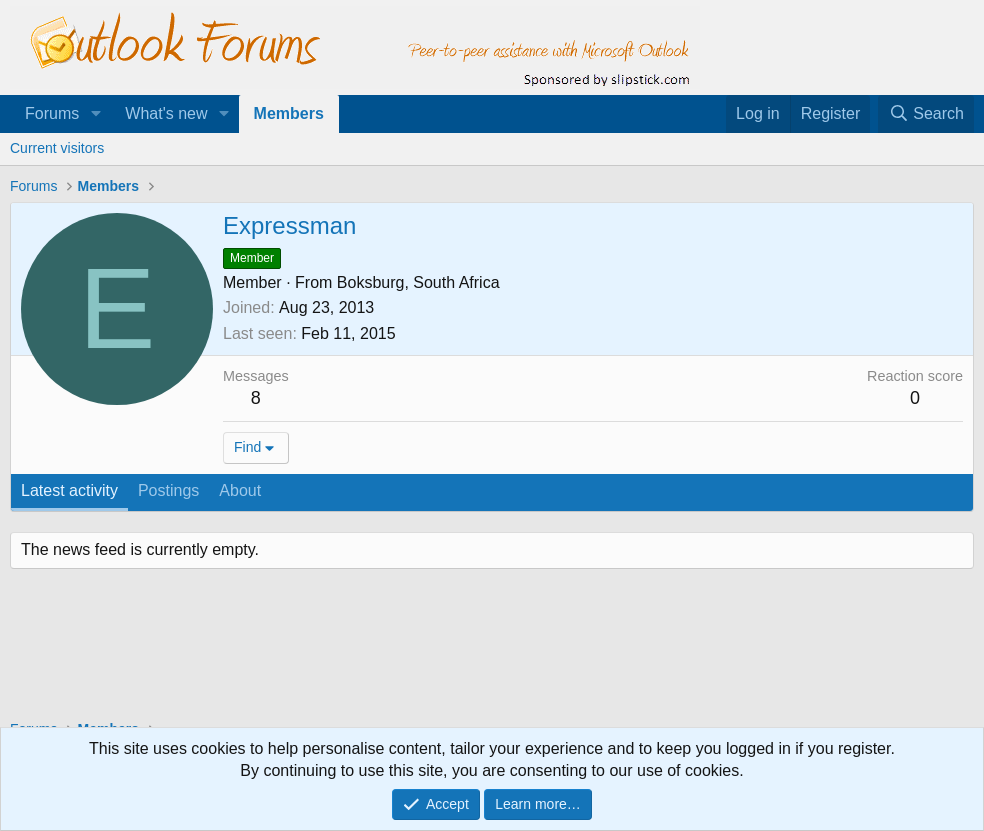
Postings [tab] (168, 490)
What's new (166, 113)
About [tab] (240, 490)
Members (289, 113)
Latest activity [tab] (69, 490)
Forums (52, 113)
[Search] (926, 114)
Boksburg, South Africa (418, 282)
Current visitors (57, 148)
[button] (95, 114)
